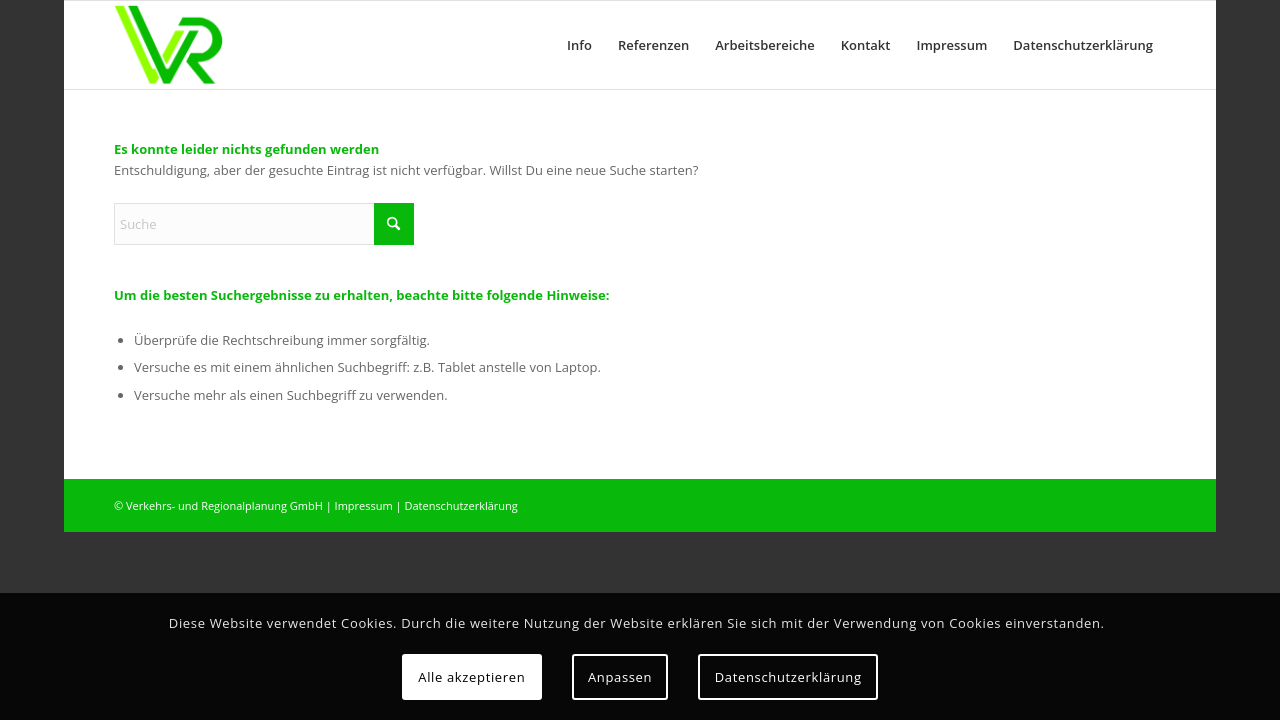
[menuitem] (579, 45)
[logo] (168, 45)
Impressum (364, 505)
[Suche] (264, 224)
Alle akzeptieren (471, 677)
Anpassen (620, 677)
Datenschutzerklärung (460, 505)
